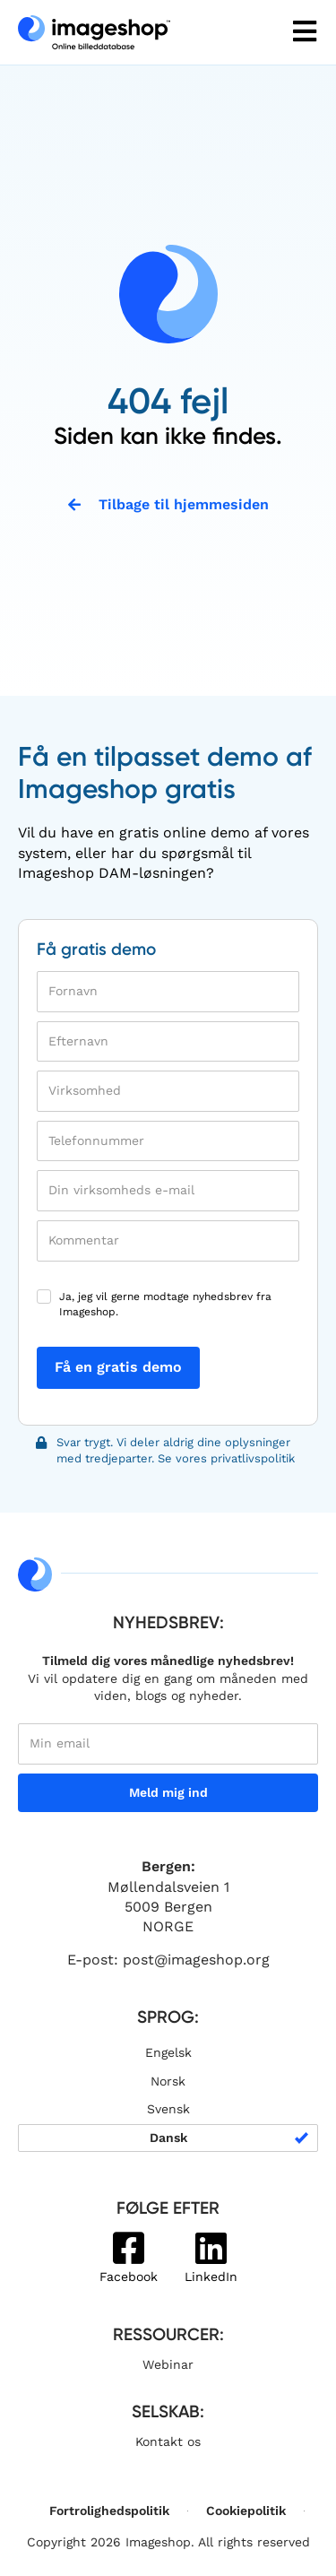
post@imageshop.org (196, 1959)
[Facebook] (128, 2248)
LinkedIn (211, 2276)
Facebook (128, 2276)
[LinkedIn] (210, 2248)
